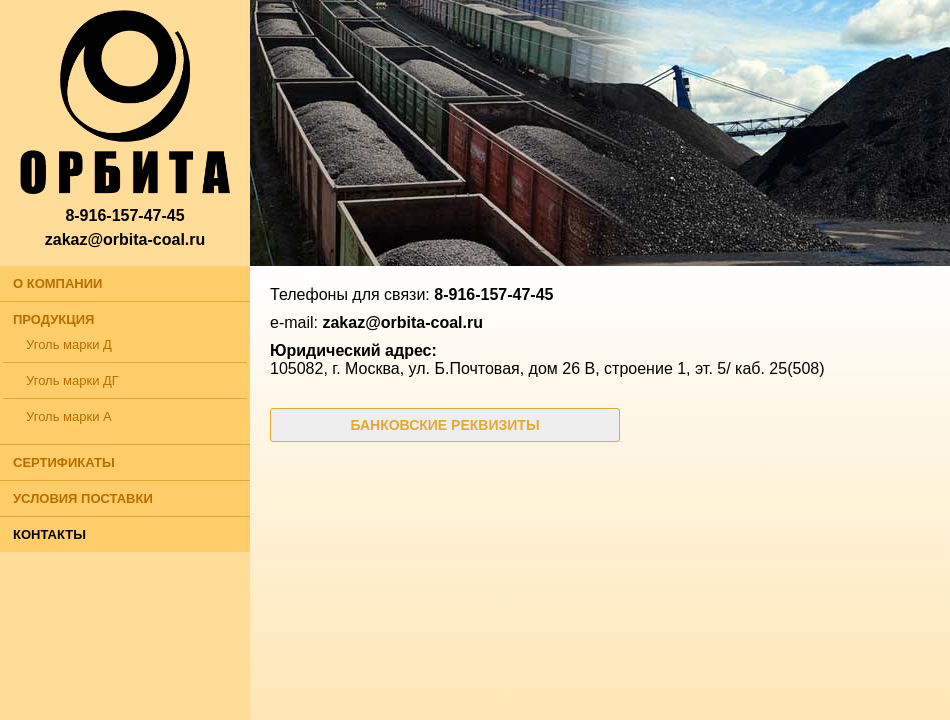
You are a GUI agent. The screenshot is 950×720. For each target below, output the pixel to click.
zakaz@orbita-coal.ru (125, 239)
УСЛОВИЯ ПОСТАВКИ (83, 498)
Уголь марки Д (69, 344)
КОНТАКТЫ (49, 534)
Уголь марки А (69, 416)
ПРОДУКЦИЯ (53, 319)
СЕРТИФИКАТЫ (64, 462)
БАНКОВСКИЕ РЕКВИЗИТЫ (444, 425)
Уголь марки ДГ (72, 380)
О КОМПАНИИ (57, 283)
